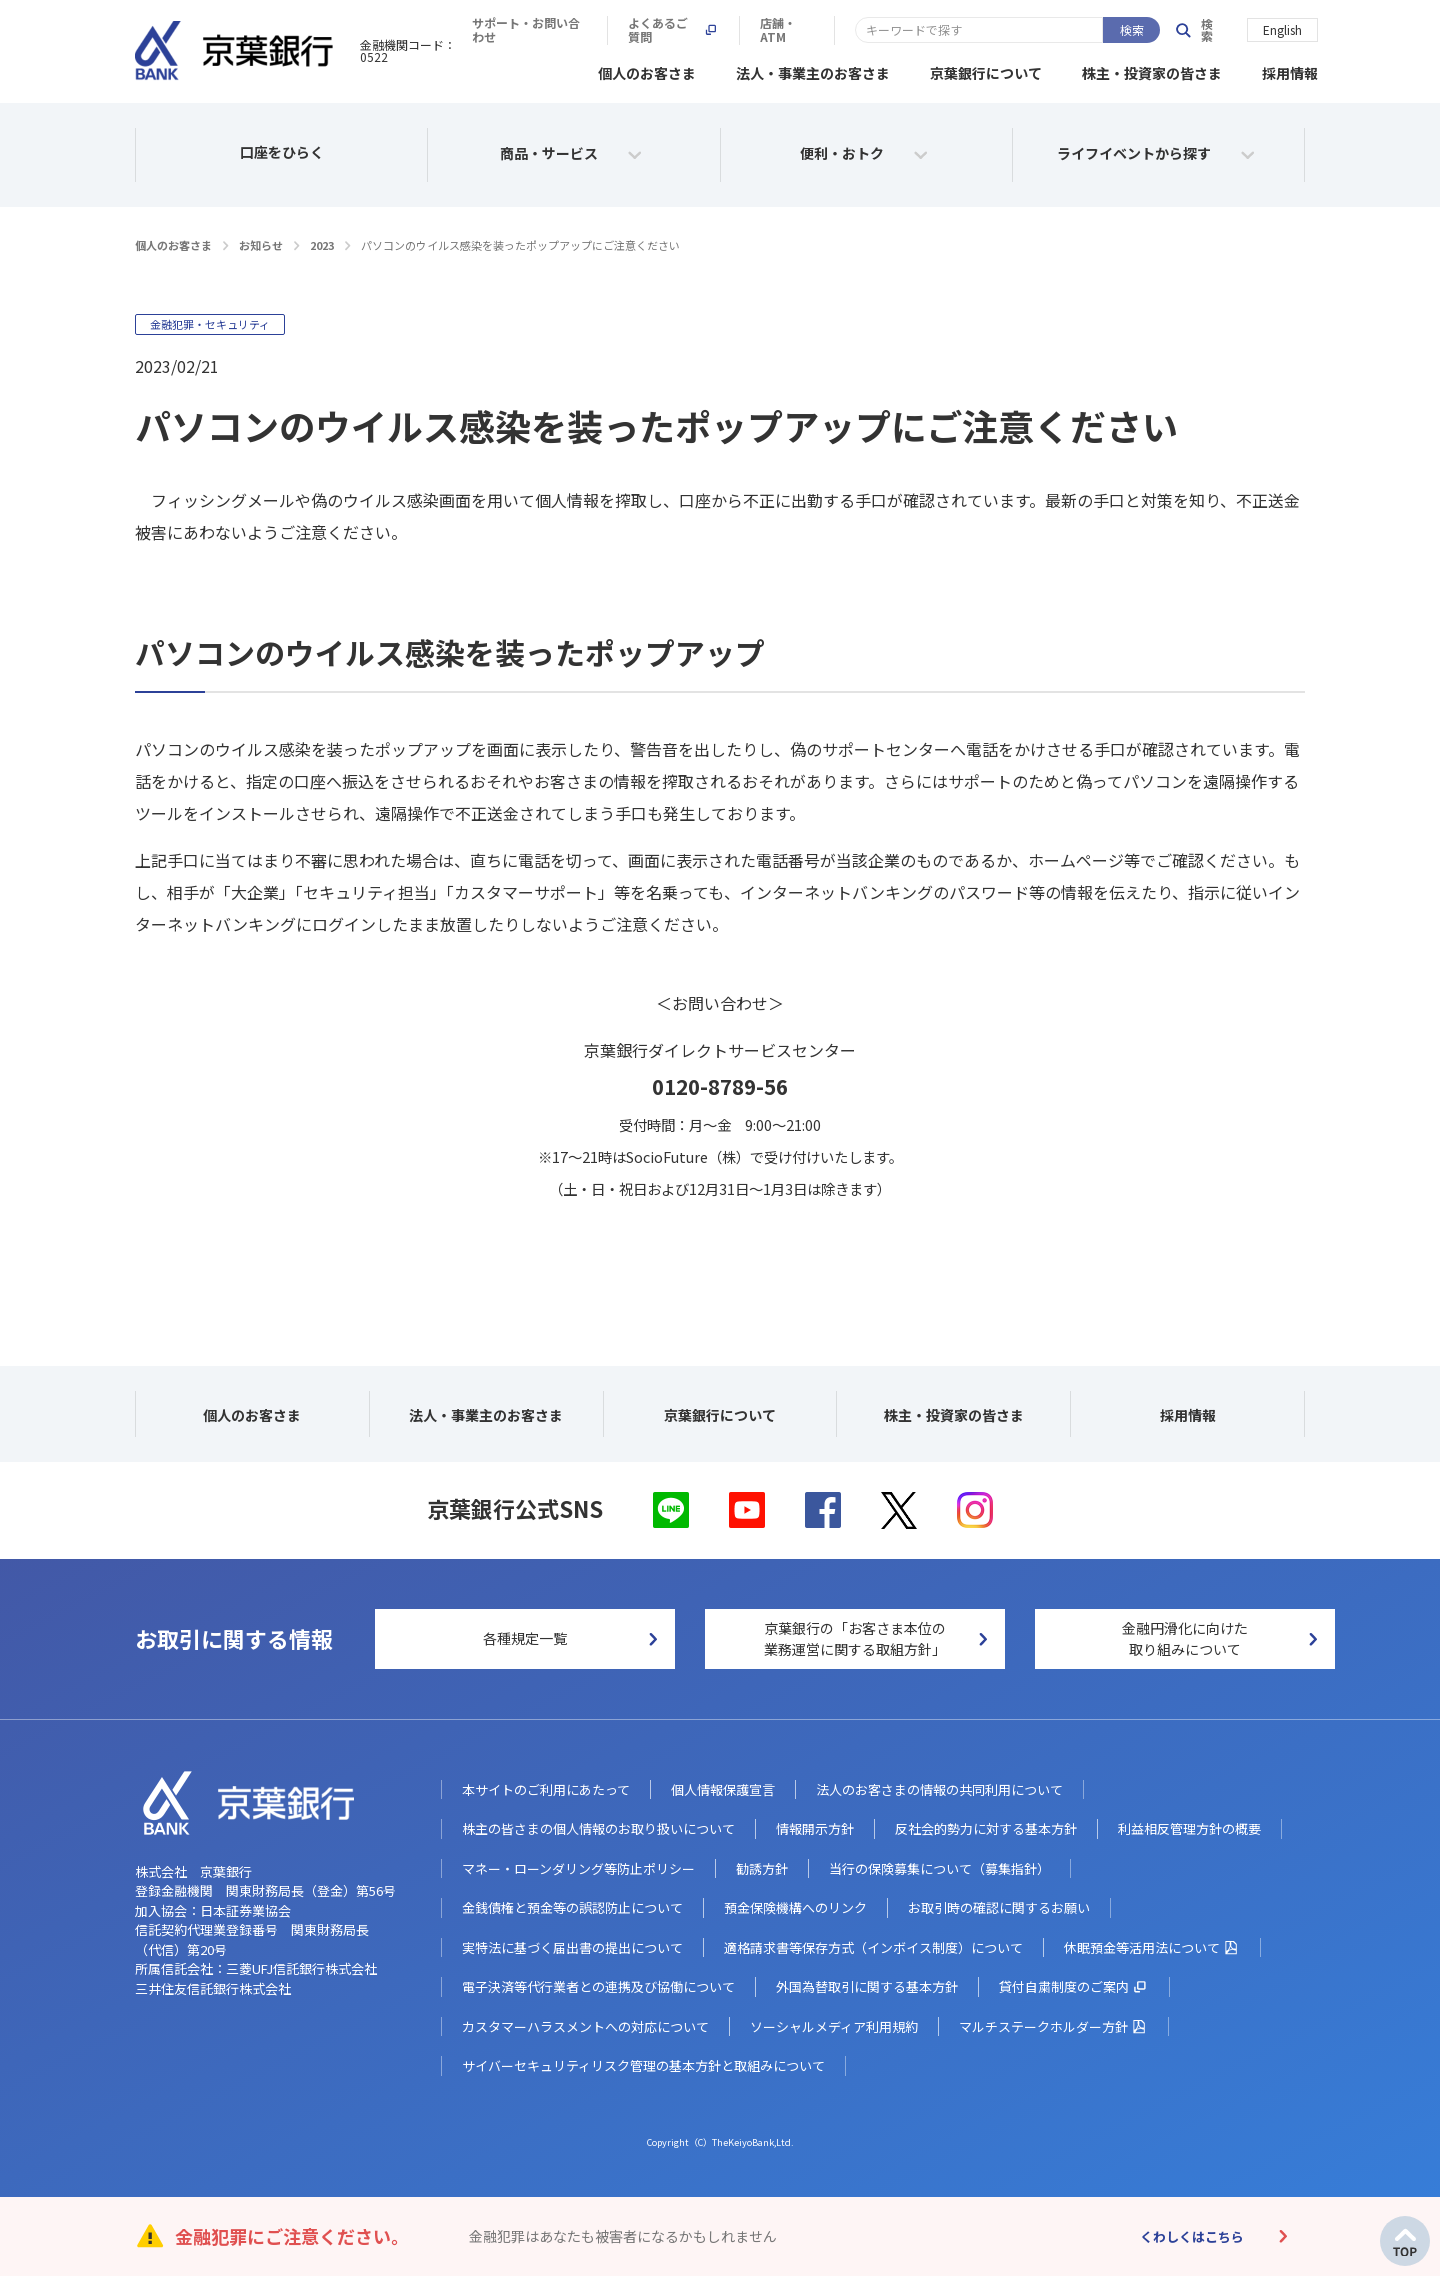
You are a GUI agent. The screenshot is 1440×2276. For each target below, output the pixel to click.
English (1282, 28)
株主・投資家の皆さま (1152, 70)
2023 (322, 242)
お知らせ (261, 242)
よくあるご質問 (974, 30)
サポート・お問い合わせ (815, 30)
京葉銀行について (986, 70)
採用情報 (1290, 70)
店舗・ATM (1098, 30)
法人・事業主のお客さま (813, 70)
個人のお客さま (647, 70)
